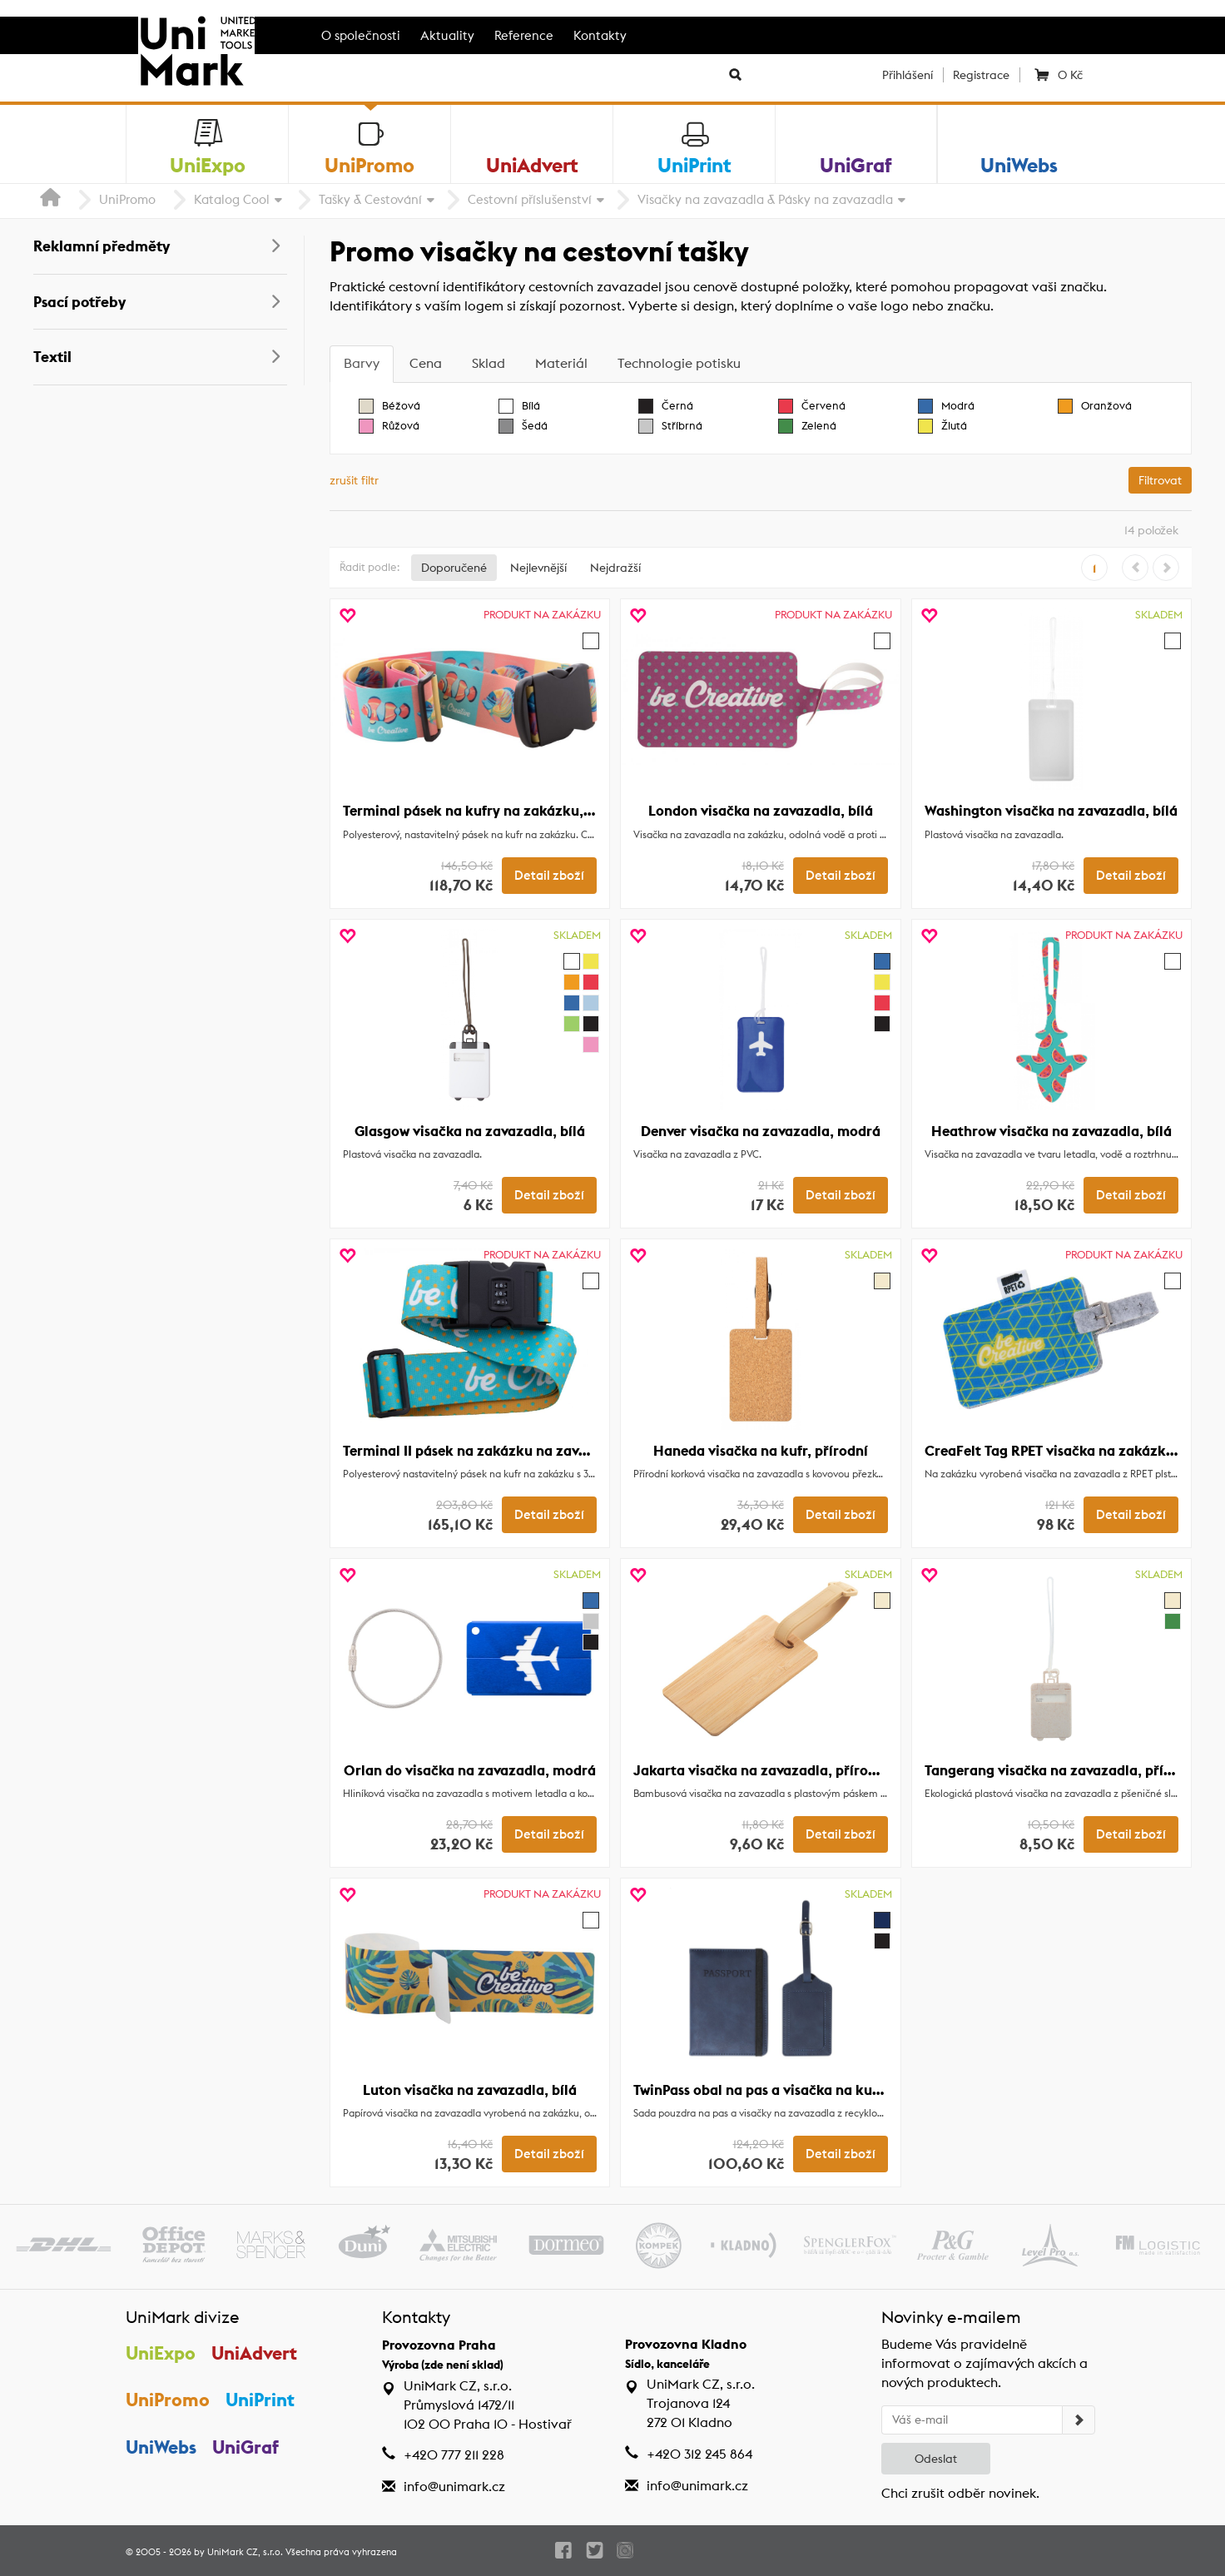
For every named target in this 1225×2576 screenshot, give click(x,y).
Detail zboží (549, 875)
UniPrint (260, 2400)
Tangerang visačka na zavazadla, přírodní (1061, 1770)
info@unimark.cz (454, 2486)
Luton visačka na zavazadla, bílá (470, 2090)
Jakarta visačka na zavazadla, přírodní (761, 1770)
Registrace (981, 75)
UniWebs (161, 2447)
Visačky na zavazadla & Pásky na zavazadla (765, 199)
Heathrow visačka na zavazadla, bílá (1051, 1131)
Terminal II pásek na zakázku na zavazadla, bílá (499, 1451)
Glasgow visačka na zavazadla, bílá (470, 1131)
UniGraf (245, 2447)
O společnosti (360, 35)
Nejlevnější (538, 567)
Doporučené (454, 567)
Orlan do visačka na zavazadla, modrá (470, 1770)
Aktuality (447, 35)
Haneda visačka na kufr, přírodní (760, 1451)
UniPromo (127, 199)
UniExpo (161, 2353)
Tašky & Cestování (370, 199)
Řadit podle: (369, 567)
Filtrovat (1160, 480)
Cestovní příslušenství (530, 199)
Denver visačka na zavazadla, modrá (760, 1131)
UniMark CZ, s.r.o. (245, 2552)
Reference (523, 35)
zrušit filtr (354, 480)
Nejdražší (615, 567)
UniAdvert (254, 2353)
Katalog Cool (232, 199)
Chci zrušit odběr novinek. (960, 2493)
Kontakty (600, 35)
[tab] (362, 364)
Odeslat (936, 2458)
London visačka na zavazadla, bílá (760, 811)
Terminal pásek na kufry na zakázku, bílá (477, 811)
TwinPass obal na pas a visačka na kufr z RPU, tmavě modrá (825, 2090)
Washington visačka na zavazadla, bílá (1051, 811)
